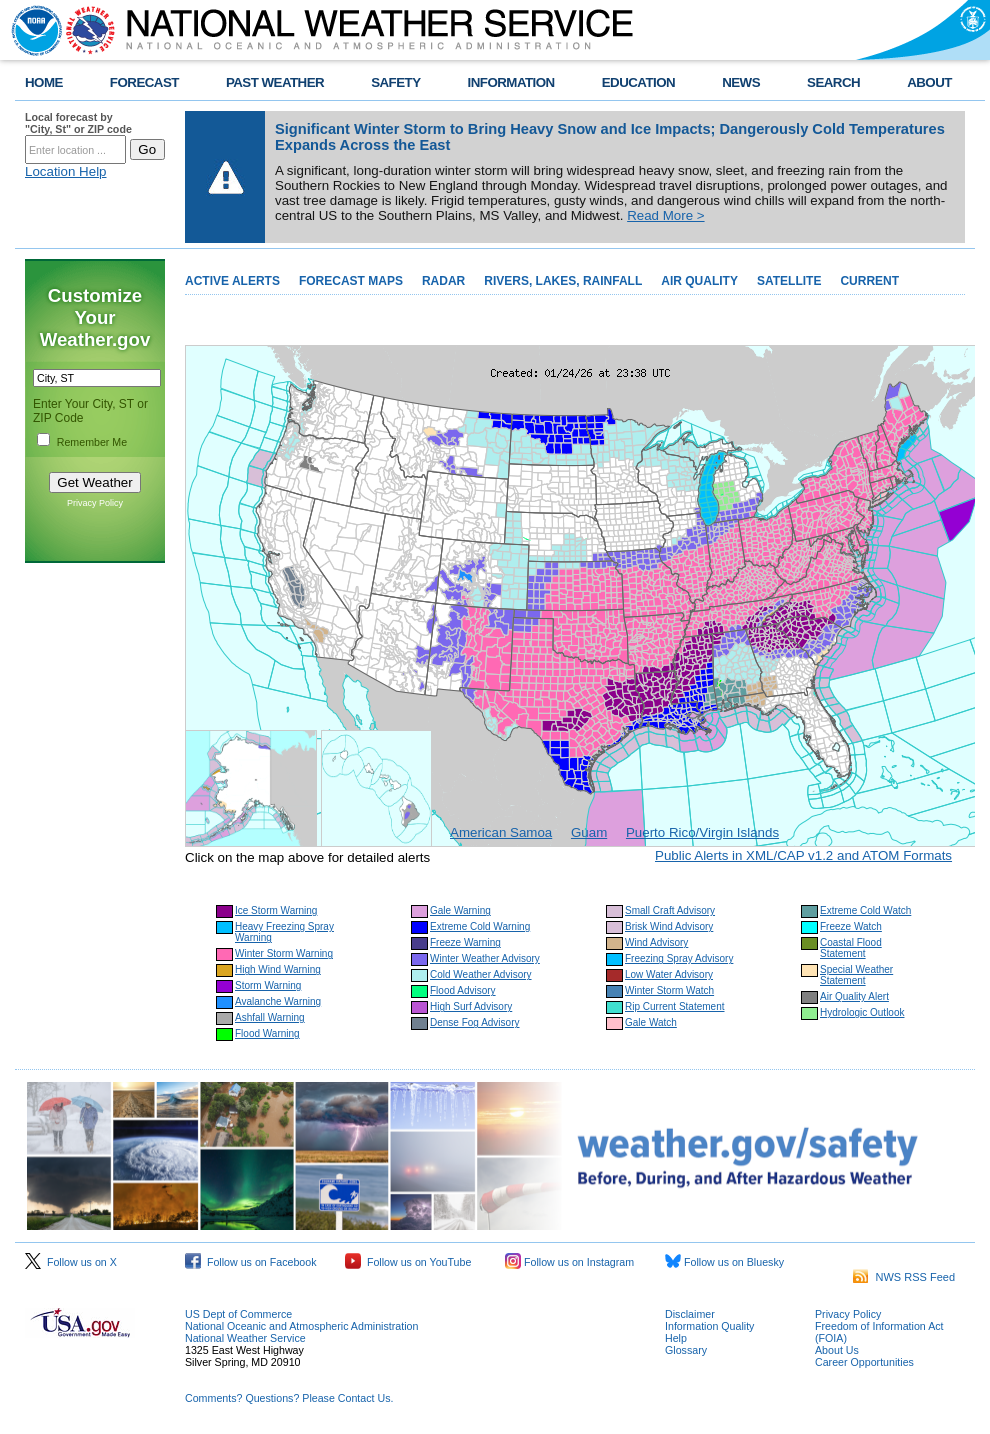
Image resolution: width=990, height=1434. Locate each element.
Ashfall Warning (270, 1017)
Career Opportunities (864, 1362)
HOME (44, 82)
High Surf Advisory (471, 1006)
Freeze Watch (851, 926)
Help (676, 1338)
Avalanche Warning (278, 1001)
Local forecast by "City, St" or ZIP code (78, 123)
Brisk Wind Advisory (669, 926)
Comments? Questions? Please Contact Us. (289, 1398)
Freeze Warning (465, 942)
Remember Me (92, 442)
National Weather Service (245, 1338)
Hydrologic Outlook (862, 1012)
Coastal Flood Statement (851, 948)
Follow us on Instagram (569, 1262)
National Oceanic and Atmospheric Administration (301, 1326)
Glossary (686, 1350)
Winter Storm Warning (284, 953)
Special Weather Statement (856, 975)
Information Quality (709, 1326)
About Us (837, 1350)
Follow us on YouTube (408, 1262)
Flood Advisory (463, 990)
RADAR (443, 281)
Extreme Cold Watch (865, 910)
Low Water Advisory (669, 974)
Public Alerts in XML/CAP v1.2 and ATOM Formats (803, 855)
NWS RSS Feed (904, 1277)
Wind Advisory (656, 942)
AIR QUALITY (699, 281)
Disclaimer (690, 1314)
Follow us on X (71, 1262)
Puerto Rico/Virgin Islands (702, 832)
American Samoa (501, 832)
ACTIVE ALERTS (232, 281)
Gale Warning (460, 910)
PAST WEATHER (275, 82)
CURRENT (869, 281)
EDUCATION (638, 82)
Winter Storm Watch (669, 990)
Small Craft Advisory (670, 910)
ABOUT (929, 82)
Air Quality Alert (854, 996)
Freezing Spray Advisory (679, 958)
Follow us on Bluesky (724, 1262)
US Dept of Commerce (238, 1314)
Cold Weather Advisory (481, 974)
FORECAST (144, 82)
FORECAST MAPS (351, 281)
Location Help (66, 171)
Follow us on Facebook (251, 1262)
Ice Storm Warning (276, 910)
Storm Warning (268, 985)
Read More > (665, 215)
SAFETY (395, 82)
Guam (589, 832)
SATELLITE (789, 281)
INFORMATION (511, 82)
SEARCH (833, 82)
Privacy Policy (95, 503)
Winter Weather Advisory (485, 958)
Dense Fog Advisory (475, 1022)
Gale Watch (651, 1022)
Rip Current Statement (675, 1006)
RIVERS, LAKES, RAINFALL (563, 281)
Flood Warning (267, 1033)
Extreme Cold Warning (480, 926)
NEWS (741, 82)
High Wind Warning (278, 969)
